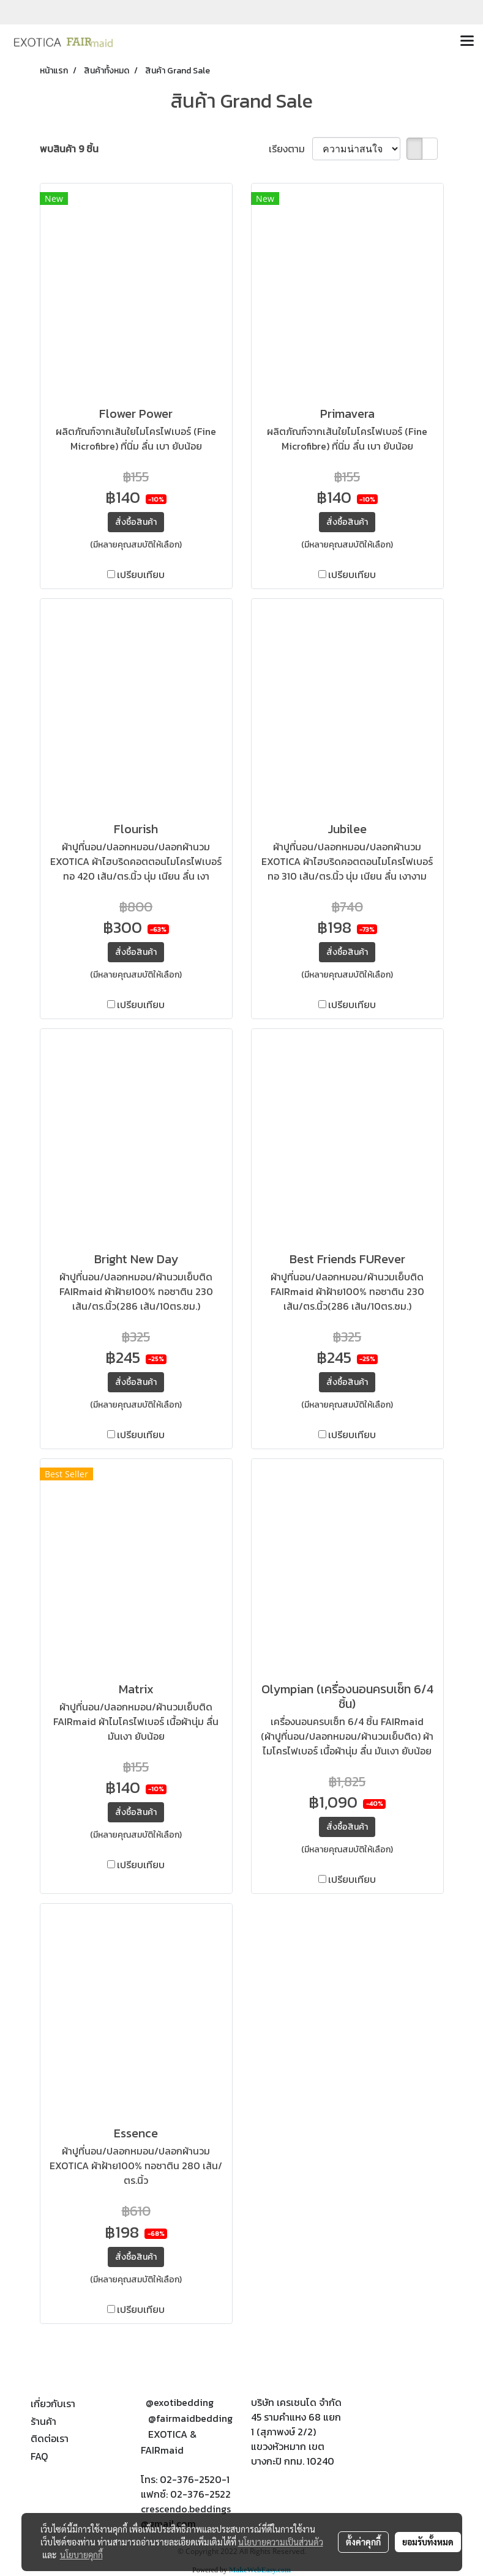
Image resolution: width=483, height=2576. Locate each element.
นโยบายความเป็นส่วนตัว (280, 2541)
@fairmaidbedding (190, 2418)
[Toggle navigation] (467, 41)
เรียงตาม (290, 148)
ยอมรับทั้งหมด (428, 2541)
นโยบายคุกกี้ (81, 2554)
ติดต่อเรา (50, 2438)
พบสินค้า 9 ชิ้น (69, 148)
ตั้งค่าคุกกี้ (363, 2541)
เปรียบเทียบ (141, 574)
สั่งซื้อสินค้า (136, 522)
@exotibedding (180, 2402)
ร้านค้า (43, 2421)
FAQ (39, 2456)
